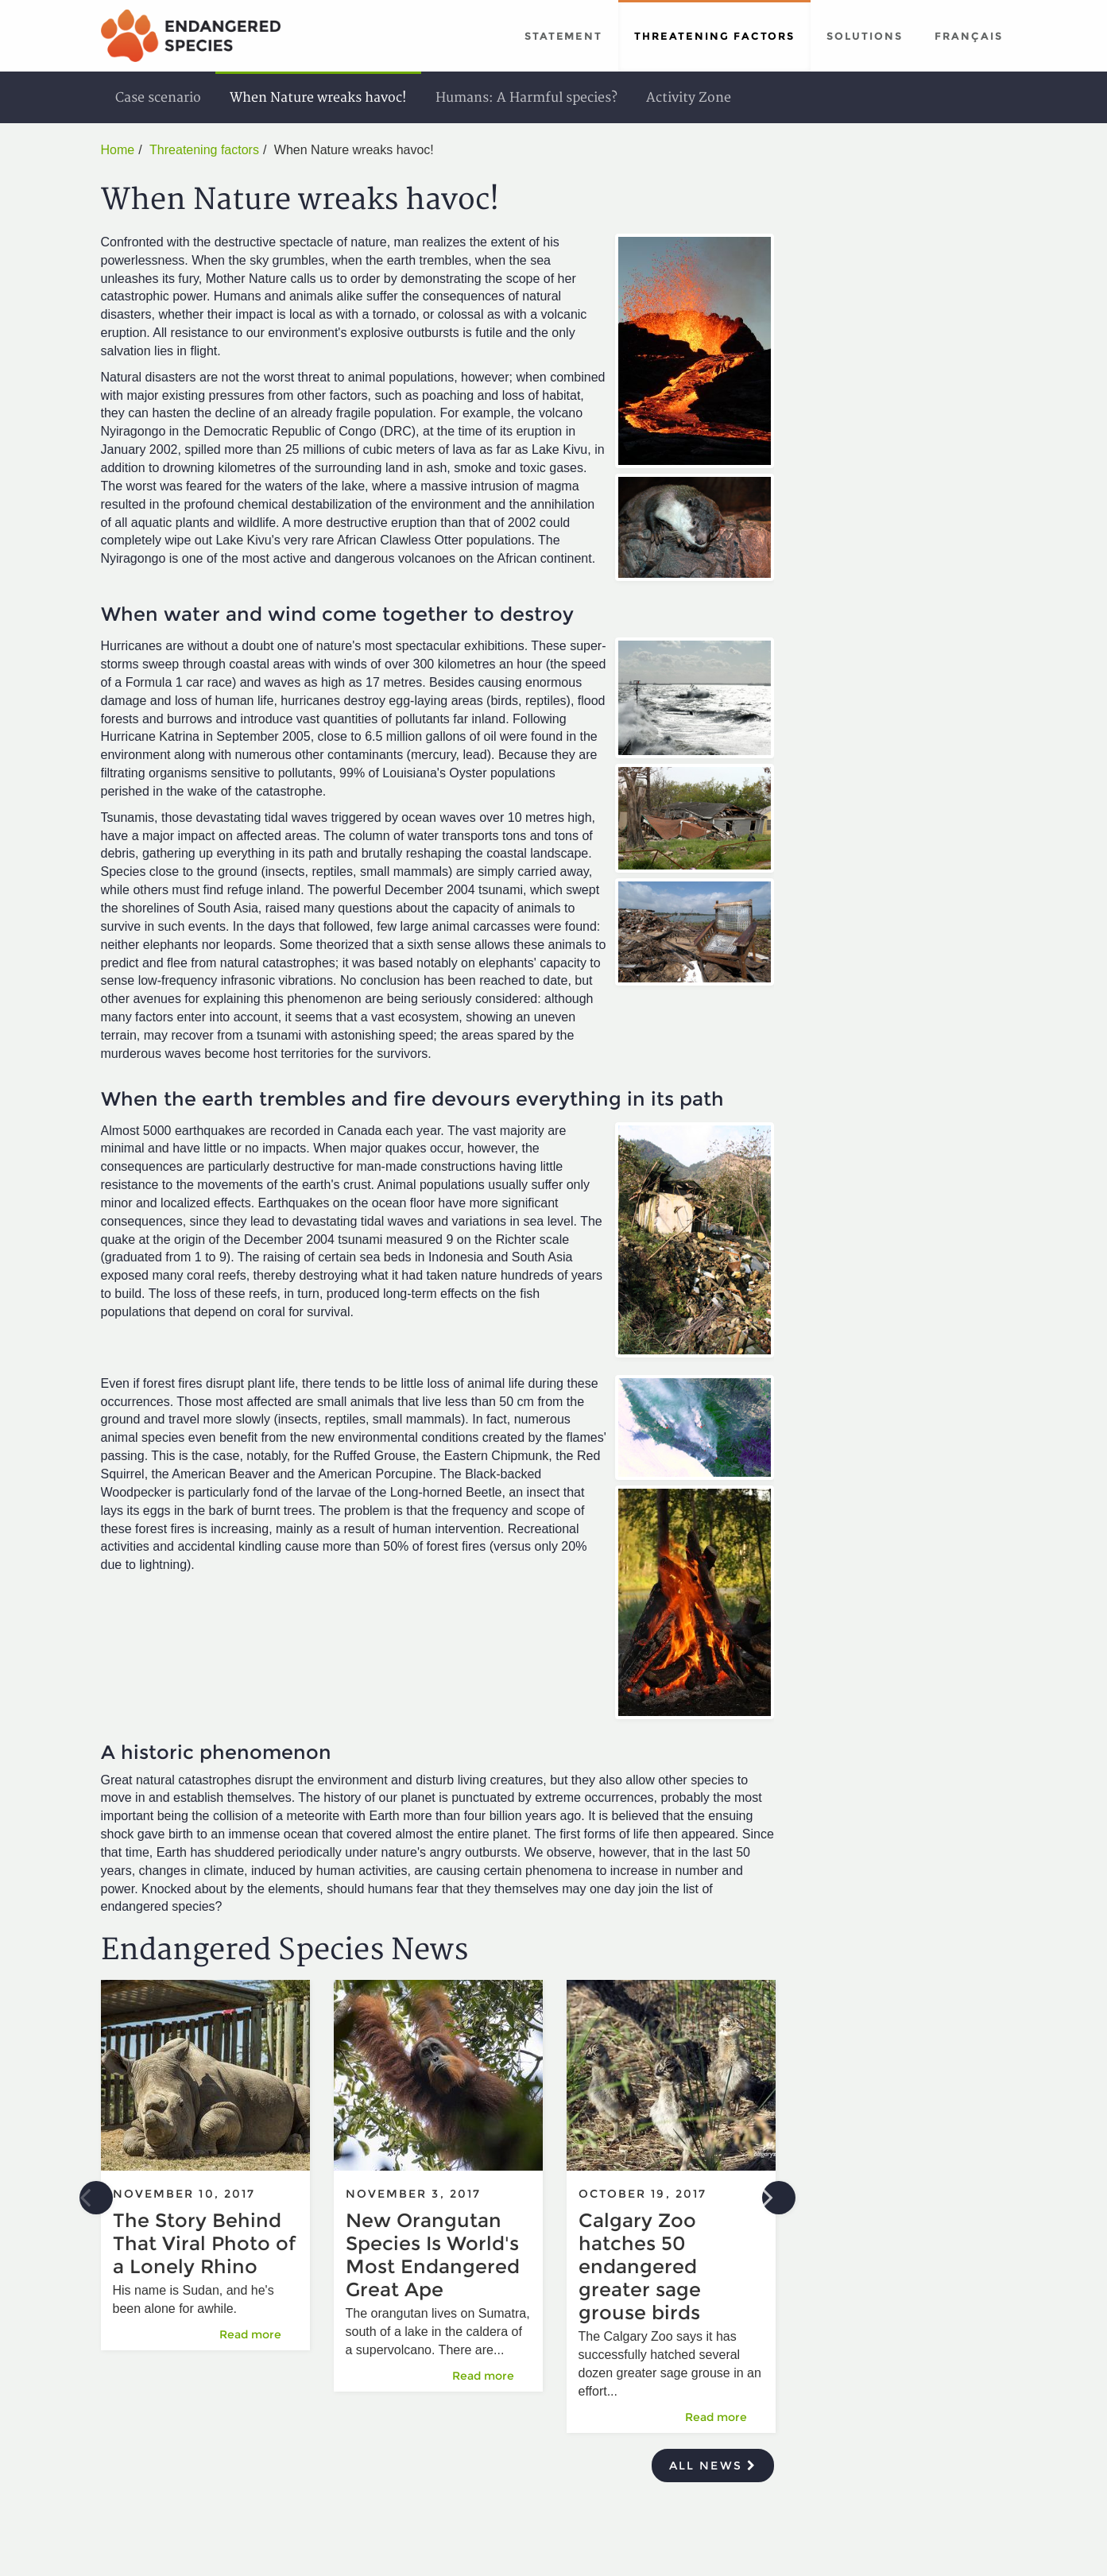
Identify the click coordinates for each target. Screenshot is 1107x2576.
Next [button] (778, 2197)
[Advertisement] (902, 373)
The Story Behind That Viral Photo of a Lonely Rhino (204, 2243)
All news (713, 2465)
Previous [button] (96, 2197)
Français (969, 35)
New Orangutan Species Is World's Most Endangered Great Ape (433, 2255)
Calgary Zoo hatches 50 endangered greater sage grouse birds (640, 2266)
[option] (205, 2173)
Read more (258, 2334)
